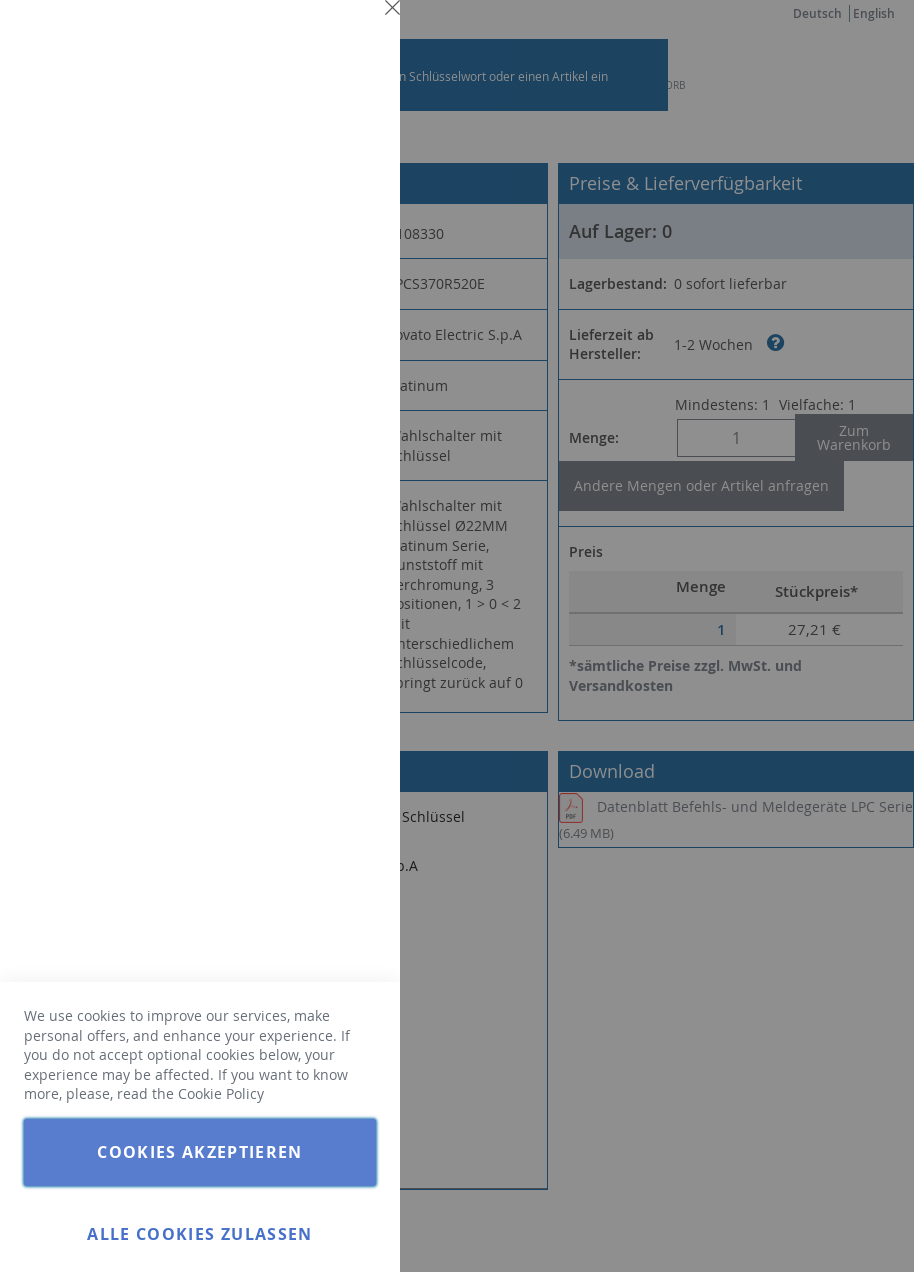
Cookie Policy (221, 1093)
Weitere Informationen (304, 176)
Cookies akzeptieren (200, 1152)
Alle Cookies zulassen (199, 1234)
